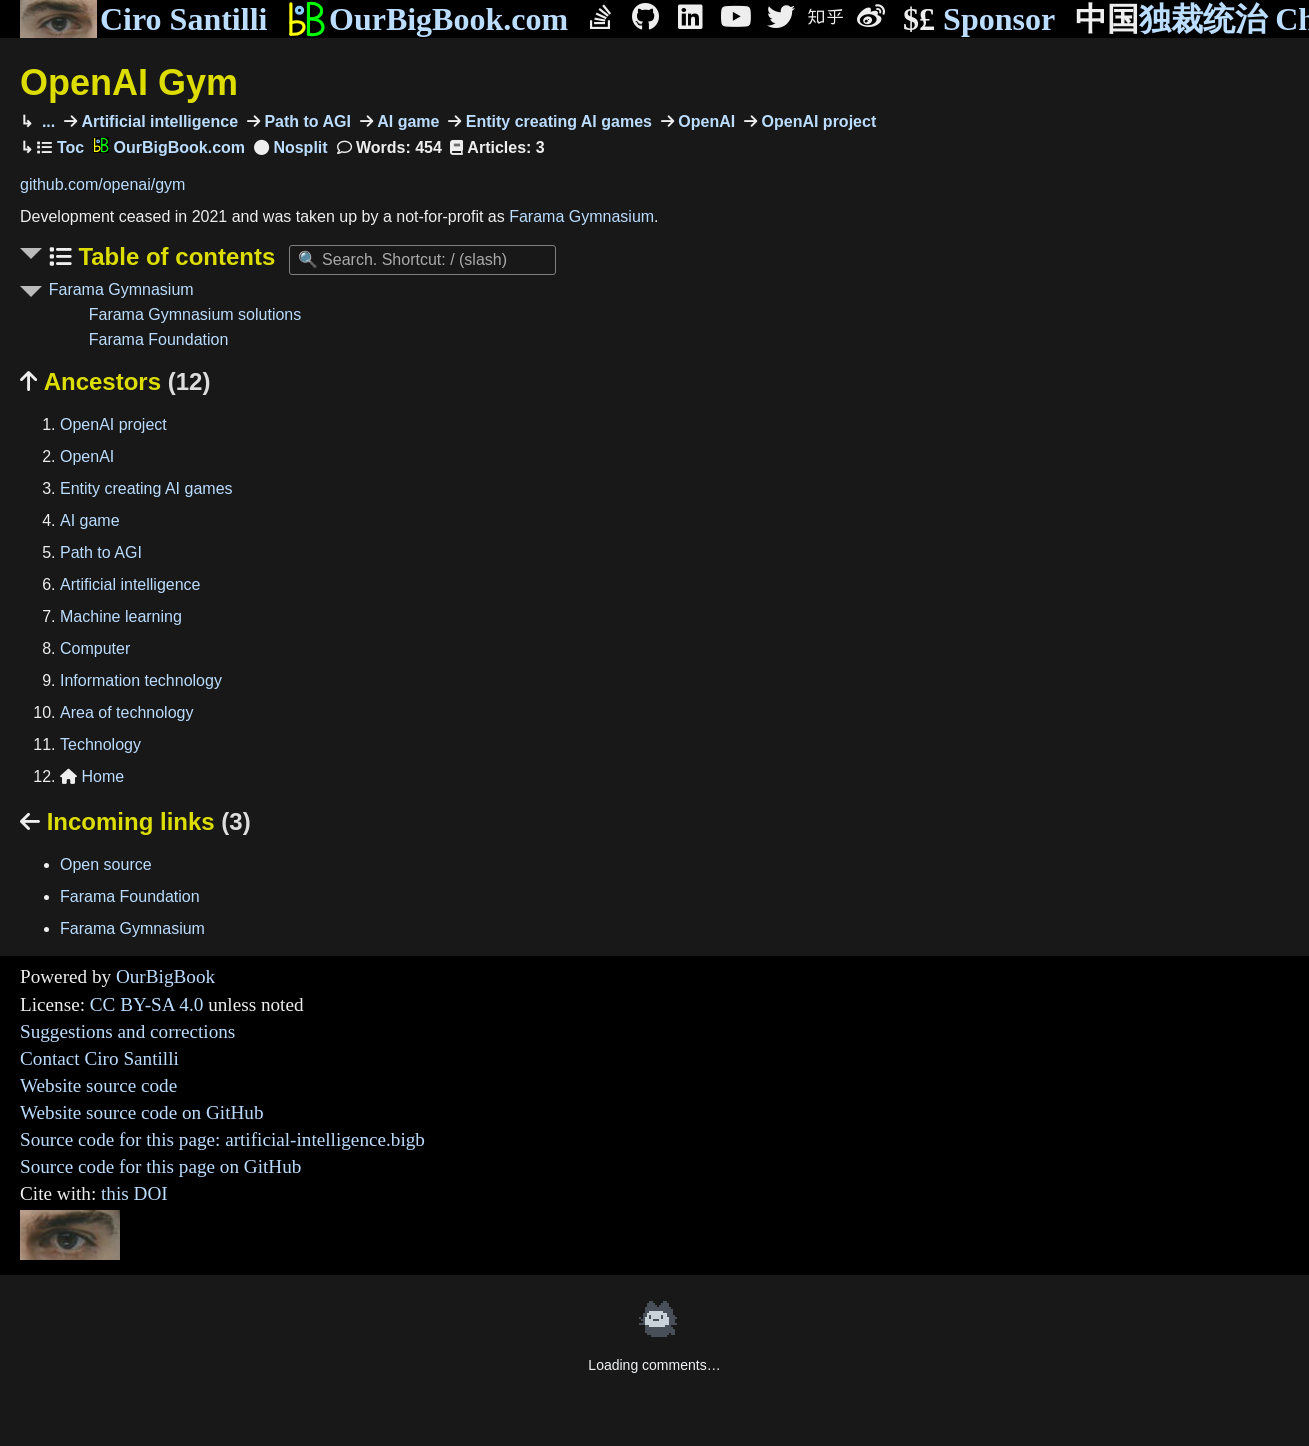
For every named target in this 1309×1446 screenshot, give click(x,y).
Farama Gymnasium (581, 216)
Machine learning (121, 616)
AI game (406, 121)
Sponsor (979, 19)
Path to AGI (305, 121)
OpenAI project (816, 121)
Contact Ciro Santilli (99, 1058)
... (46, 121)
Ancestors (115, 381)
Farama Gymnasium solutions (195, 314)
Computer (95, 648)
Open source (106, 864)
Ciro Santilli (143, 19)
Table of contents (174, 256)
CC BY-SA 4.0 (147, 1004)
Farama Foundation (159, 339)
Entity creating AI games (556, 121)
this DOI (134, 1193)
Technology (100, 744)
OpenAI (704, 121)
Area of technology (126, 712)
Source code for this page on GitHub (160, 1166)
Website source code (98, 1085)
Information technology (141, 680)
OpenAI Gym (129, 82)
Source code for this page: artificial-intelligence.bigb (222, 1139)
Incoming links (135, 821)
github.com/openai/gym (102, 184)
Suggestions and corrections (127, 1031)
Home (92, 776)
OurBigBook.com (427, 19)
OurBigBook (165, 976)
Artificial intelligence (157, 121)
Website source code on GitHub (142, 1112)
